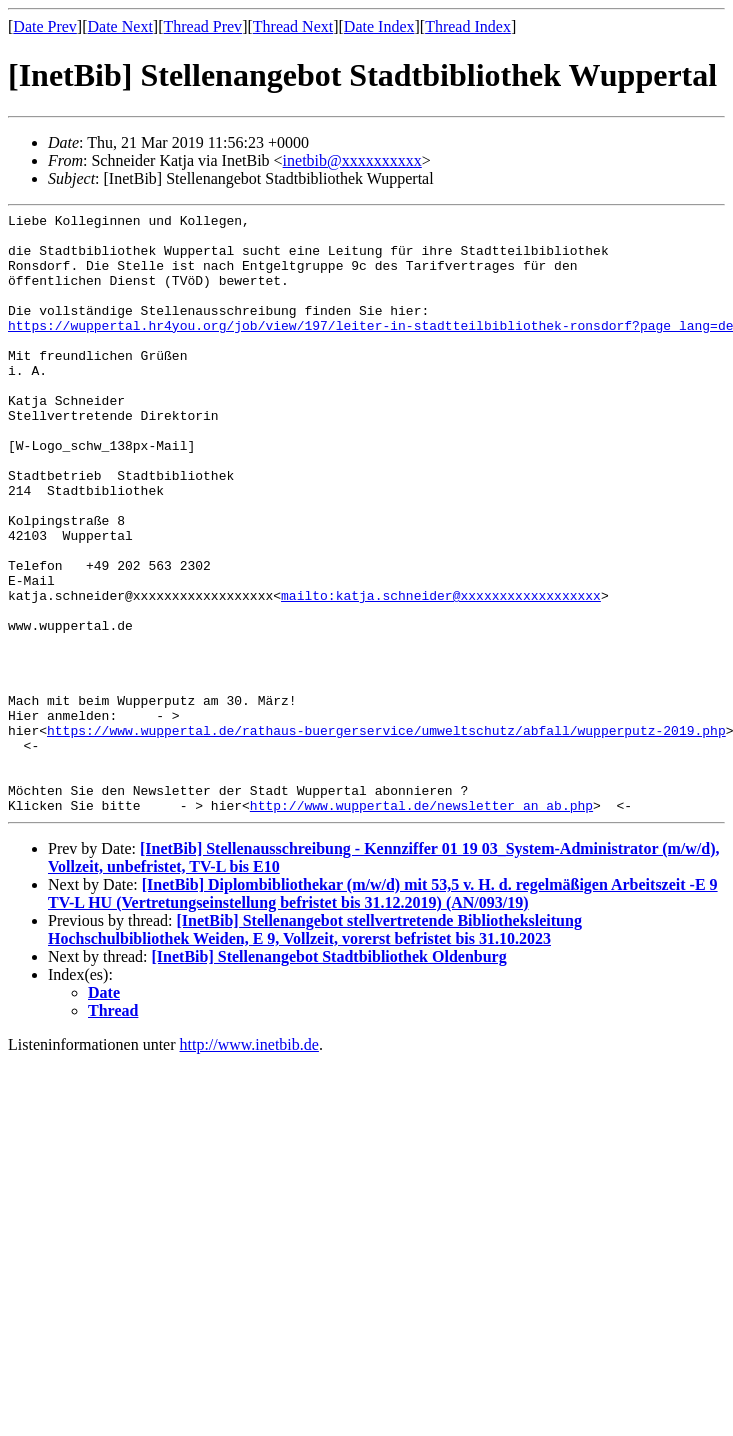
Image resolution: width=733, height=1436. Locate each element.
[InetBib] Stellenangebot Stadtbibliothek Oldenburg (329, 1076)
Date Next (120, 26)
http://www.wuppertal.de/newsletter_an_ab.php (421, 925)
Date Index (379, 26)
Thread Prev (202, 26)
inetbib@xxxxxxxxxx (352, 160)
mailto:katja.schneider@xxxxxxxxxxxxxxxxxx (441, 673)
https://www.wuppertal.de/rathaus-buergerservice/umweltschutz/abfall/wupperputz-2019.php (386, 835)
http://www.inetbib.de (249, 1164)
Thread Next (293, 26)
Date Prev (45, 26)
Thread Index (468, 26)
